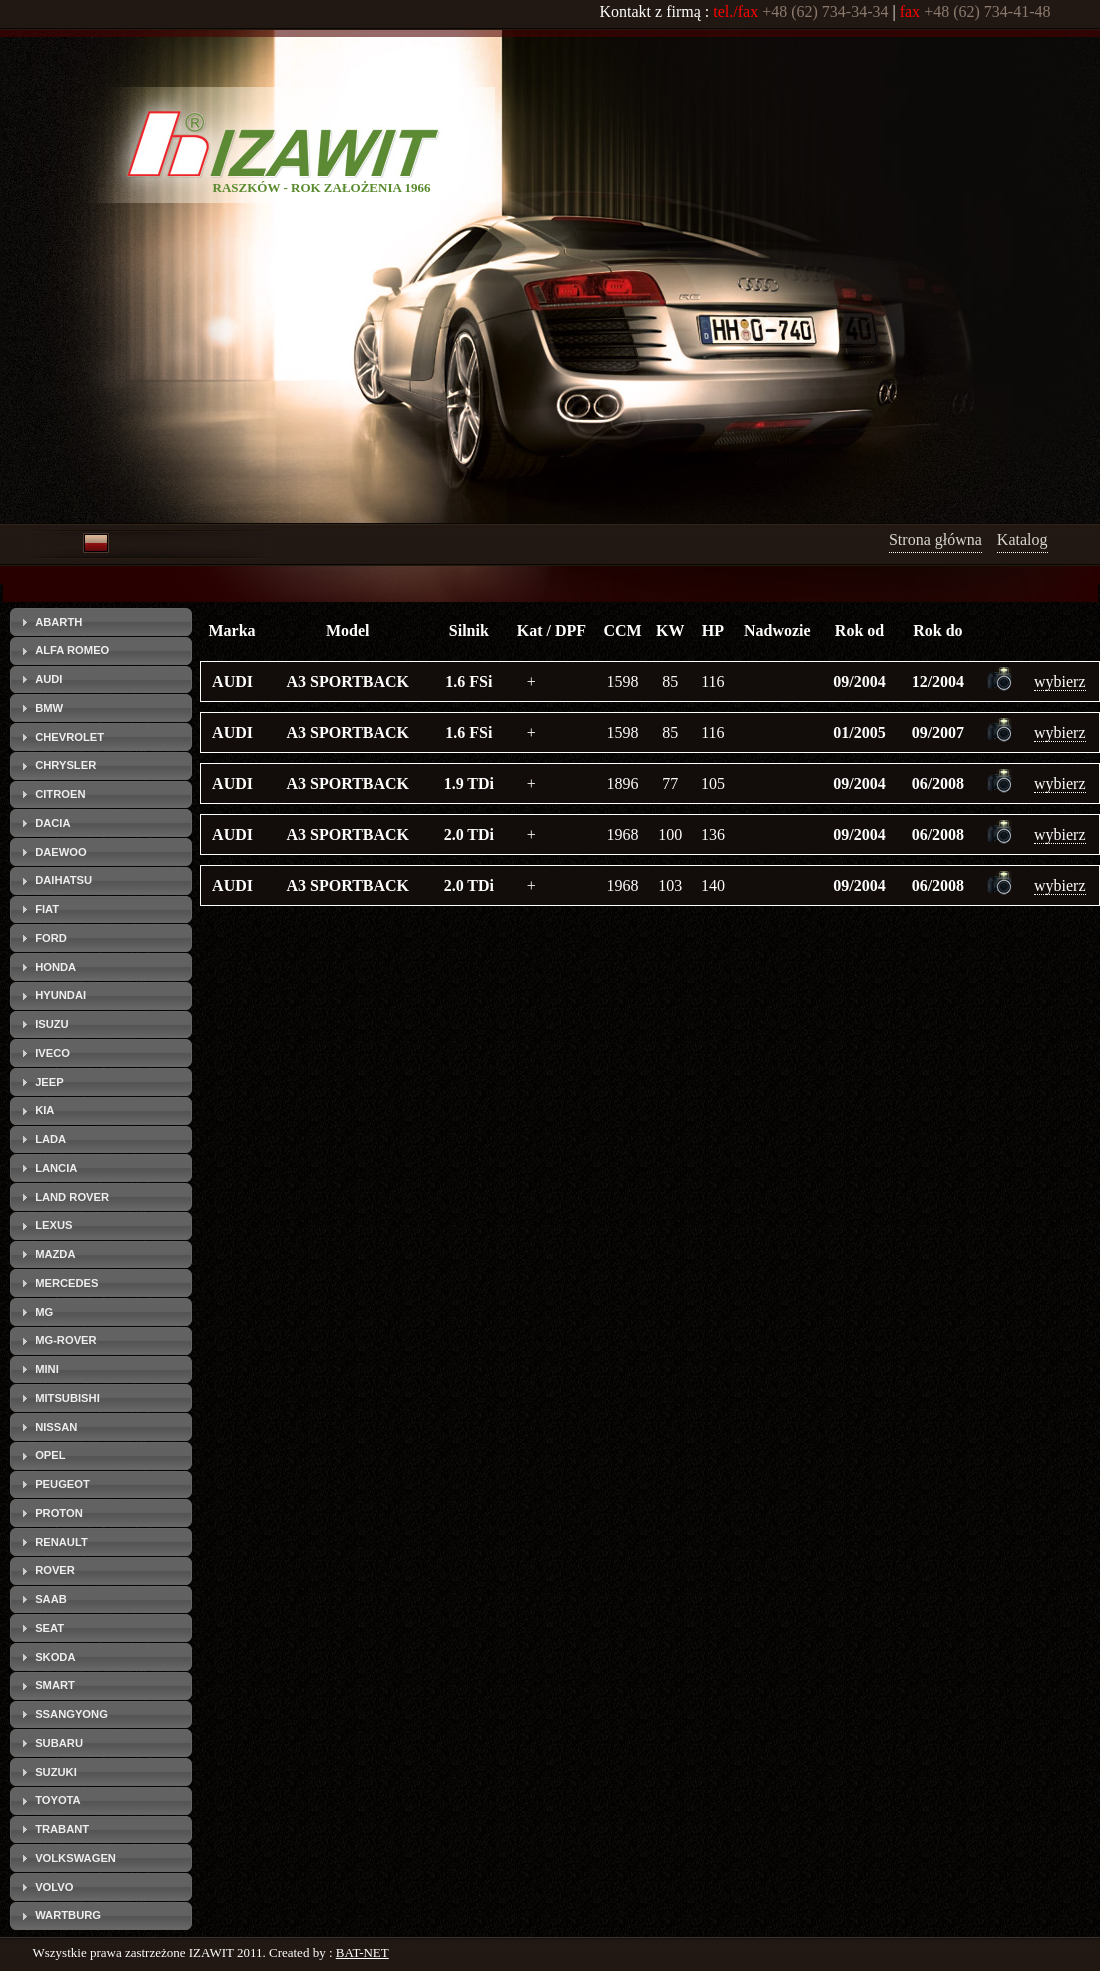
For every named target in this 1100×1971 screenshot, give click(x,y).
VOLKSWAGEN (75, 1858)
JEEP (49, 1082)
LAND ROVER (72, 1197)
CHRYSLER (65, 765)
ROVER (55, 1570)
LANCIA (56, 1168)
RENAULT (61, 1542)
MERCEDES (66, 1283)
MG (44, 1312)
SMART (55, 1685)
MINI (47, 1369)
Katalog (1022, 539)
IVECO (52, 1053)
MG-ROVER (66, 1340)
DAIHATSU (63, 880)
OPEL (50, 1455)
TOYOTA (58, 1800)
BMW (49, 708)
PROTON (59, 1513)
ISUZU (52, 1024)
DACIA (52, 823)
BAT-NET (362, 1952)
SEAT (49, 1628)
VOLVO (54, 1887)
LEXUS (53, 1225)
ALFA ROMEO (72, 650)
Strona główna (935, 539)
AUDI (48, 679)
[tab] (101, 622)
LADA (50, 1139)
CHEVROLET (69, 737)
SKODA (55, 1657)
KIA (44, 1110)
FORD (51, 938)
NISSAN (56, 1427)
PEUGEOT (62, 1484)
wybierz (1060, 681)
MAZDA (55, 1254)
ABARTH (58, 622)
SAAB (51, 1599)
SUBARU (59, 1743)
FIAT (47, 909)
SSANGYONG (71, 1714)
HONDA (55, 967)
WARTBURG (68, 1915)
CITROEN (60, 794)
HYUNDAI (60, 995)
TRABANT (62, 1829)
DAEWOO (61, 852)
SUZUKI (56, 1772)
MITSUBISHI (67, 1398)
